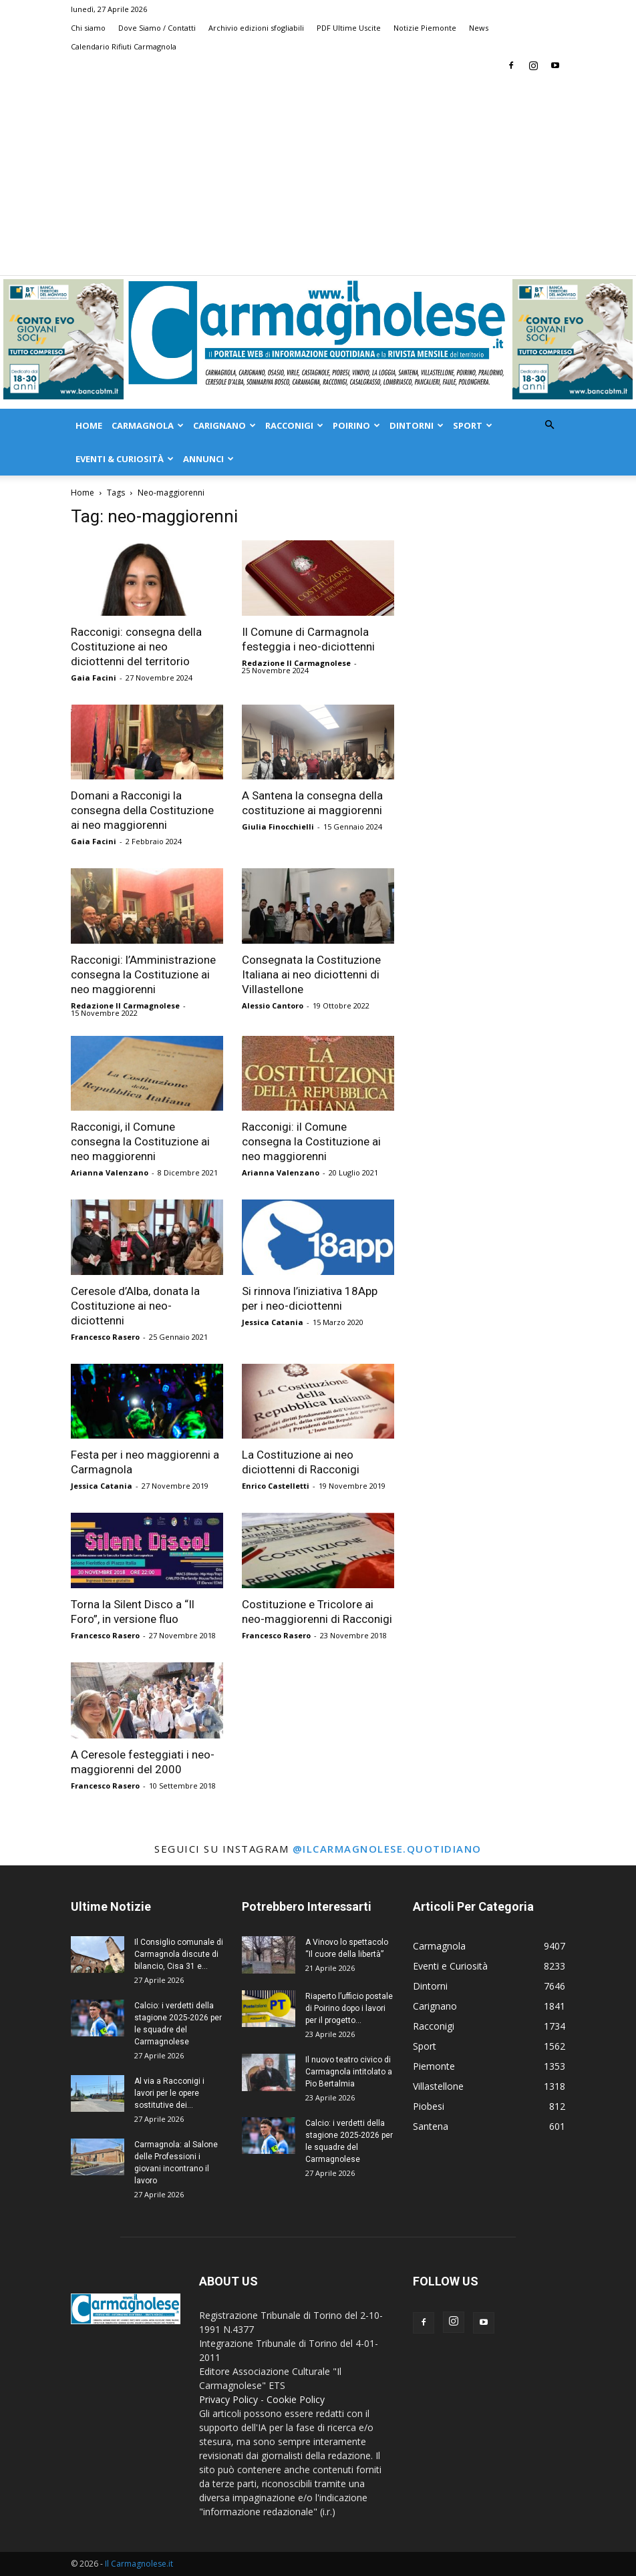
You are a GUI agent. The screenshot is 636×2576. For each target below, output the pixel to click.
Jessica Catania (272, 1322)
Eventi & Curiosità (124, 459)
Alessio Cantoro (272, 1005)
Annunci (208, 459)
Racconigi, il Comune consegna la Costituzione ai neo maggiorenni (140, 1141)
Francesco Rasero (105, 1337)
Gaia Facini (93, 678)
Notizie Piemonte (424, 28)
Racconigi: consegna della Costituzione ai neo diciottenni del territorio (136, 646)
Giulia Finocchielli (278, 826)
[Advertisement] (318, 174)
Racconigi (294, 425)
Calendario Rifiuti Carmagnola (123, 46)
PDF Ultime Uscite (349, 28)
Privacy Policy (228, 2399)
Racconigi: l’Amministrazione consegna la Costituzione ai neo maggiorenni (143, 974)
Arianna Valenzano (109, 1172)
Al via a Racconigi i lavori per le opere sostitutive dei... (169, 2093)
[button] (549, 425)
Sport (472, 425)
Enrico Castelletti (275, 1486)
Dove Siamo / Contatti (157, 28)
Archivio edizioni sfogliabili (256, 28)
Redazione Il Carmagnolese (296, 663)
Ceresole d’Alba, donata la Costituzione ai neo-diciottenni (135, 1305)
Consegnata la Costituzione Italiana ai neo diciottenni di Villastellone (311, 974)
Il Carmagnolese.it (139, 2563)
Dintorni (416, 425)
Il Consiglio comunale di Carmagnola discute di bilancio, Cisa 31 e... (178, 1954)
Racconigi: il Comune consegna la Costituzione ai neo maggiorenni (311, 1141)
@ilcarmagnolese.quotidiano (387, 1848)
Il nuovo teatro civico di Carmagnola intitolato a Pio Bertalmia (348, 2071)
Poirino (356, 425)
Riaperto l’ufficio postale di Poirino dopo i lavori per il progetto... (349, 2008)
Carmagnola (148, 425)
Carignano (224, 425)
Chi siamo (88, 28)
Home (88, 425)
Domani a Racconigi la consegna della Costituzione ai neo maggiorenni (142, 810)
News (478, 28)
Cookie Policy (296, 2399)
